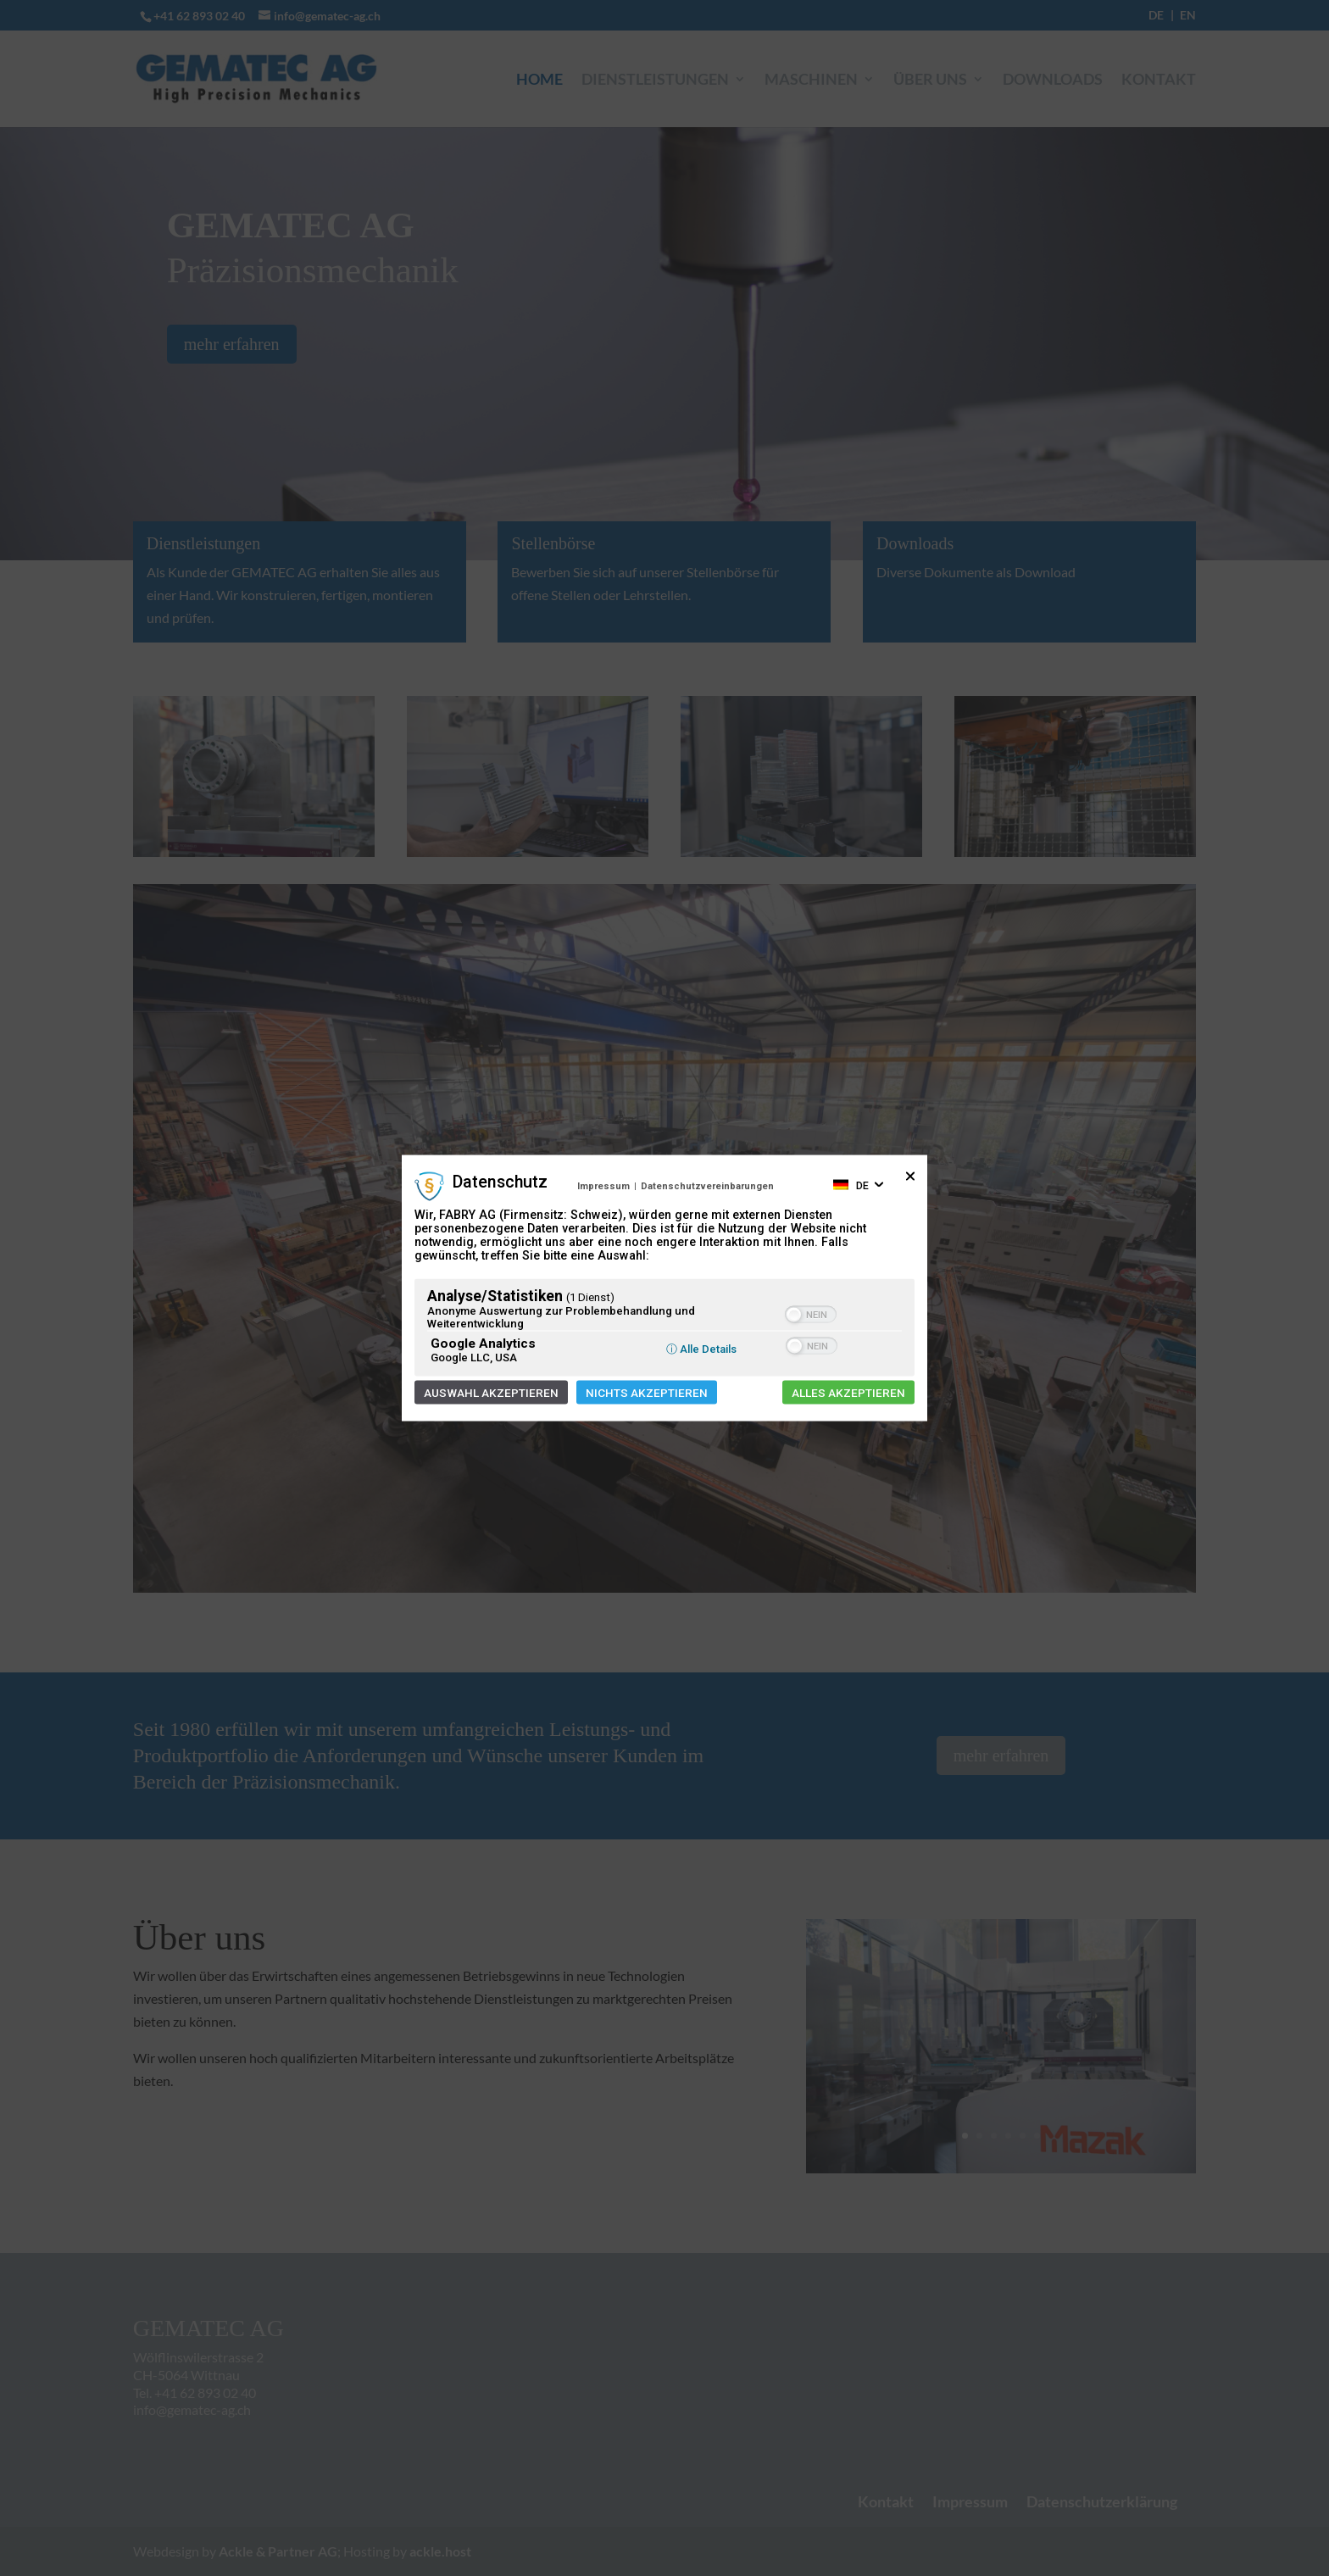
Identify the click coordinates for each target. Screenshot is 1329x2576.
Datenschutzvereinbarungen (707, 1185)
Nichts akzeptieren (647, 1392)
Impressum (603, 1185)
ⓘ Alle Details (701, 1349)
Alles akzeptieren (848, 1392)
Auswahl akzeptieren (491, 1392)
